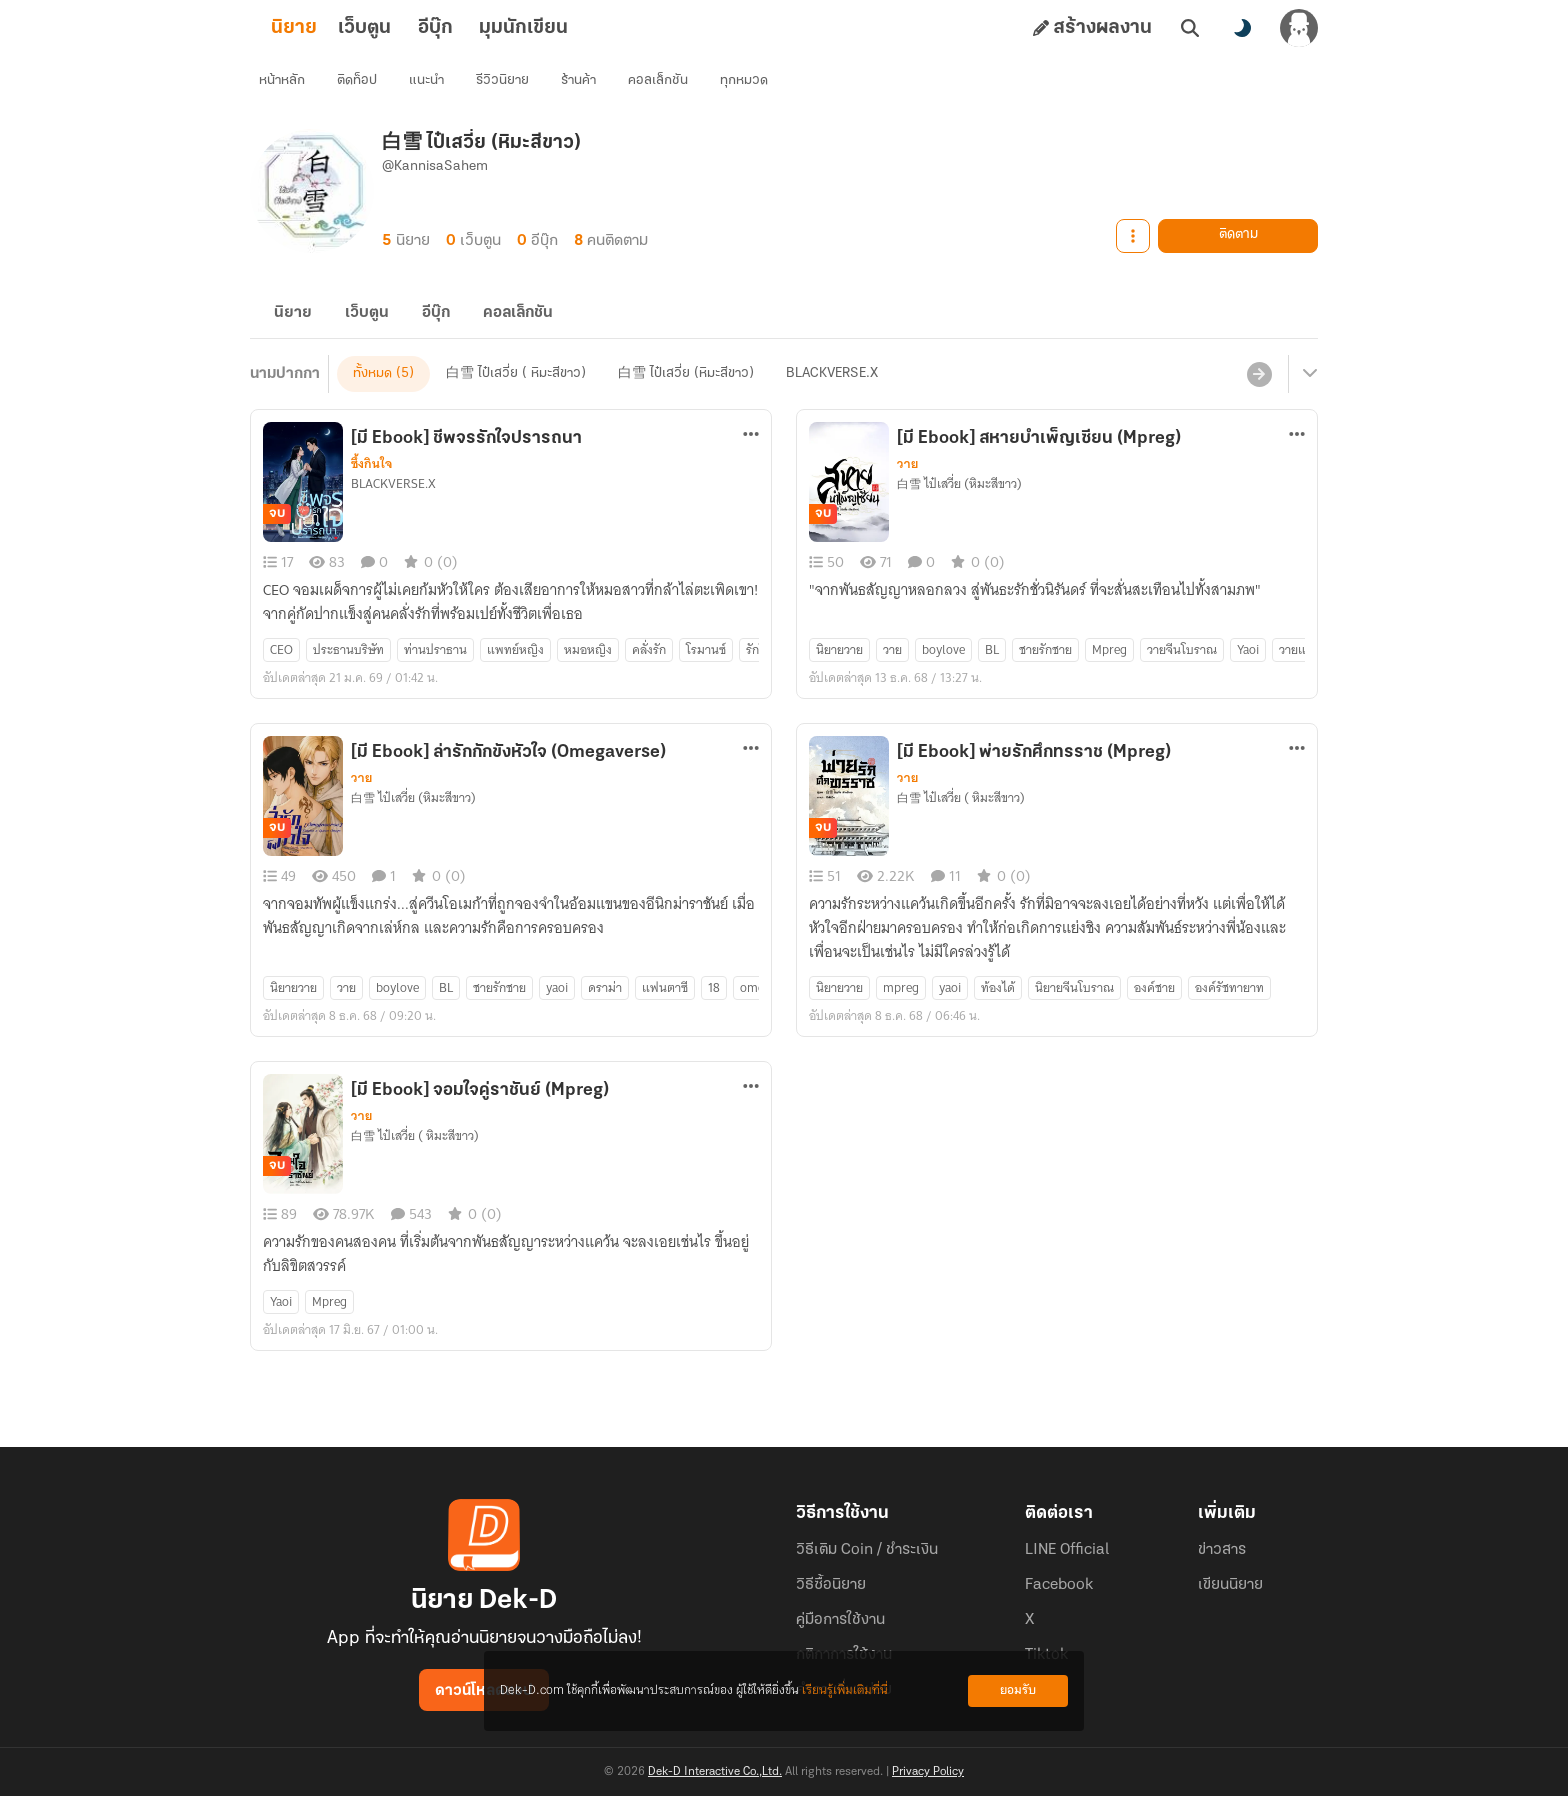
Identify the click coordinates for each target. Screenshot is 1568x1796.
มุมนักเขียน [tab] (555, 28)
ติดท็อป (364, 85)
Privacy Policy (928, 1772)
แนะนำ (433, 85)
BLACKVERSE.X (832, 397)
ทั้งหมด (372, 397)
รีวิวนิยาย (509, 85)
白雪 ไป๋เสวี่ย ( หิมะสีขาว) (516, 397)
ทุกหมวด (751, 85)
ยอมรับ (1018, 1690)
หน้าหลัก (289, 85)
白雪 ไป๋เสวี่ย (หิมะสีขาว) (686, 397)
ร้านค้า (585, 85)
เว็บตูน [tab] (396, 28)
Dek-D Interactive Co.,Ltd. (715, 1772)
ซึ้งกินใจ (371, 488)
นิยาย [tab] (326, 28)
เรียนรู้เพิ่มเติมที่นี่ (845, 1690)
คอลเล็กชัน (665, 85)
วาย (907, 488)
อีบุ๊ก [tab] (467, 28)
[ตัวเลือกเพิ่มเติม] (751, 458)
